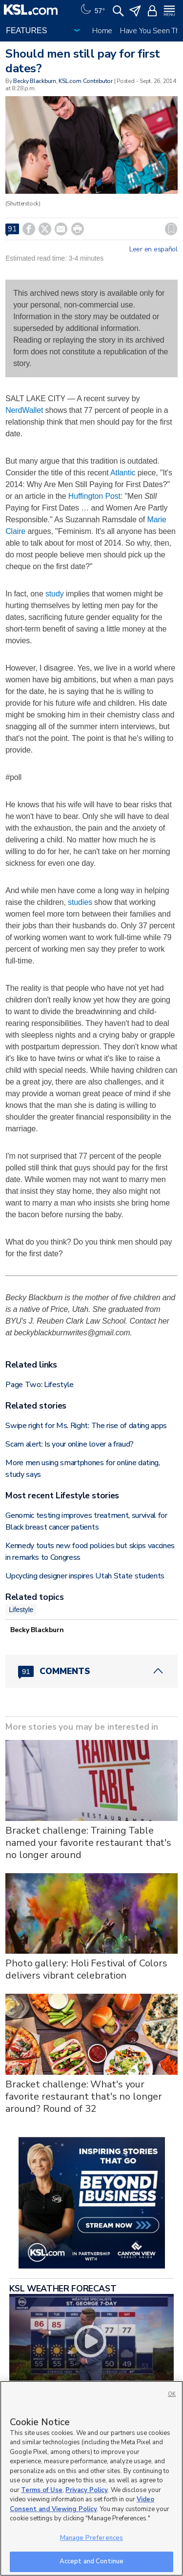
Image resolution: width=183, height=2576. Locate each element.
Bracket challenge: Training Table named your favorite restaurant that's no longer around (88, 1842)
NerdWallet (24, 410)
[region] (91, 2478)
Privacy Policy (86, 2490)
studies (80, 902)
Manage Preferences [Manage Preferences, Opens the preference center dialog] (91, 2538)
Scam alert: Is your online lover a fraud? (69, 1444)
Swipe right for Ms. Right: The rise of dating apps (86, 1425)
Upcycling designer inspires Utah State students (84, 1576)
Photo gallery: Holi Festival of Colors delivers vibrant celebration (86, 1969)
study (54, 594)
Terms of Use (41, 2490)
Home (102, 30)
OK (172, 2394)
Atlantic (122, 473)
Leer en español (153, 249)
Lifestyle (21, 1610)
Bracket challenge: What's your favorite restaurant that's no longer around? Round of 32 (83, 2096)
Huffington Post (94, 496)
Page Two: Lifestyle (39, 1384)
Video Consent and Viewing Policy (82, 2504)
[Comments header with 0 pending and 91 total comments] (91, 1671)
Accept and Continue (91, 2561)
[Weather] (92, 10)
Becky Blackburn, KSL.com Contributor (62, 81)
